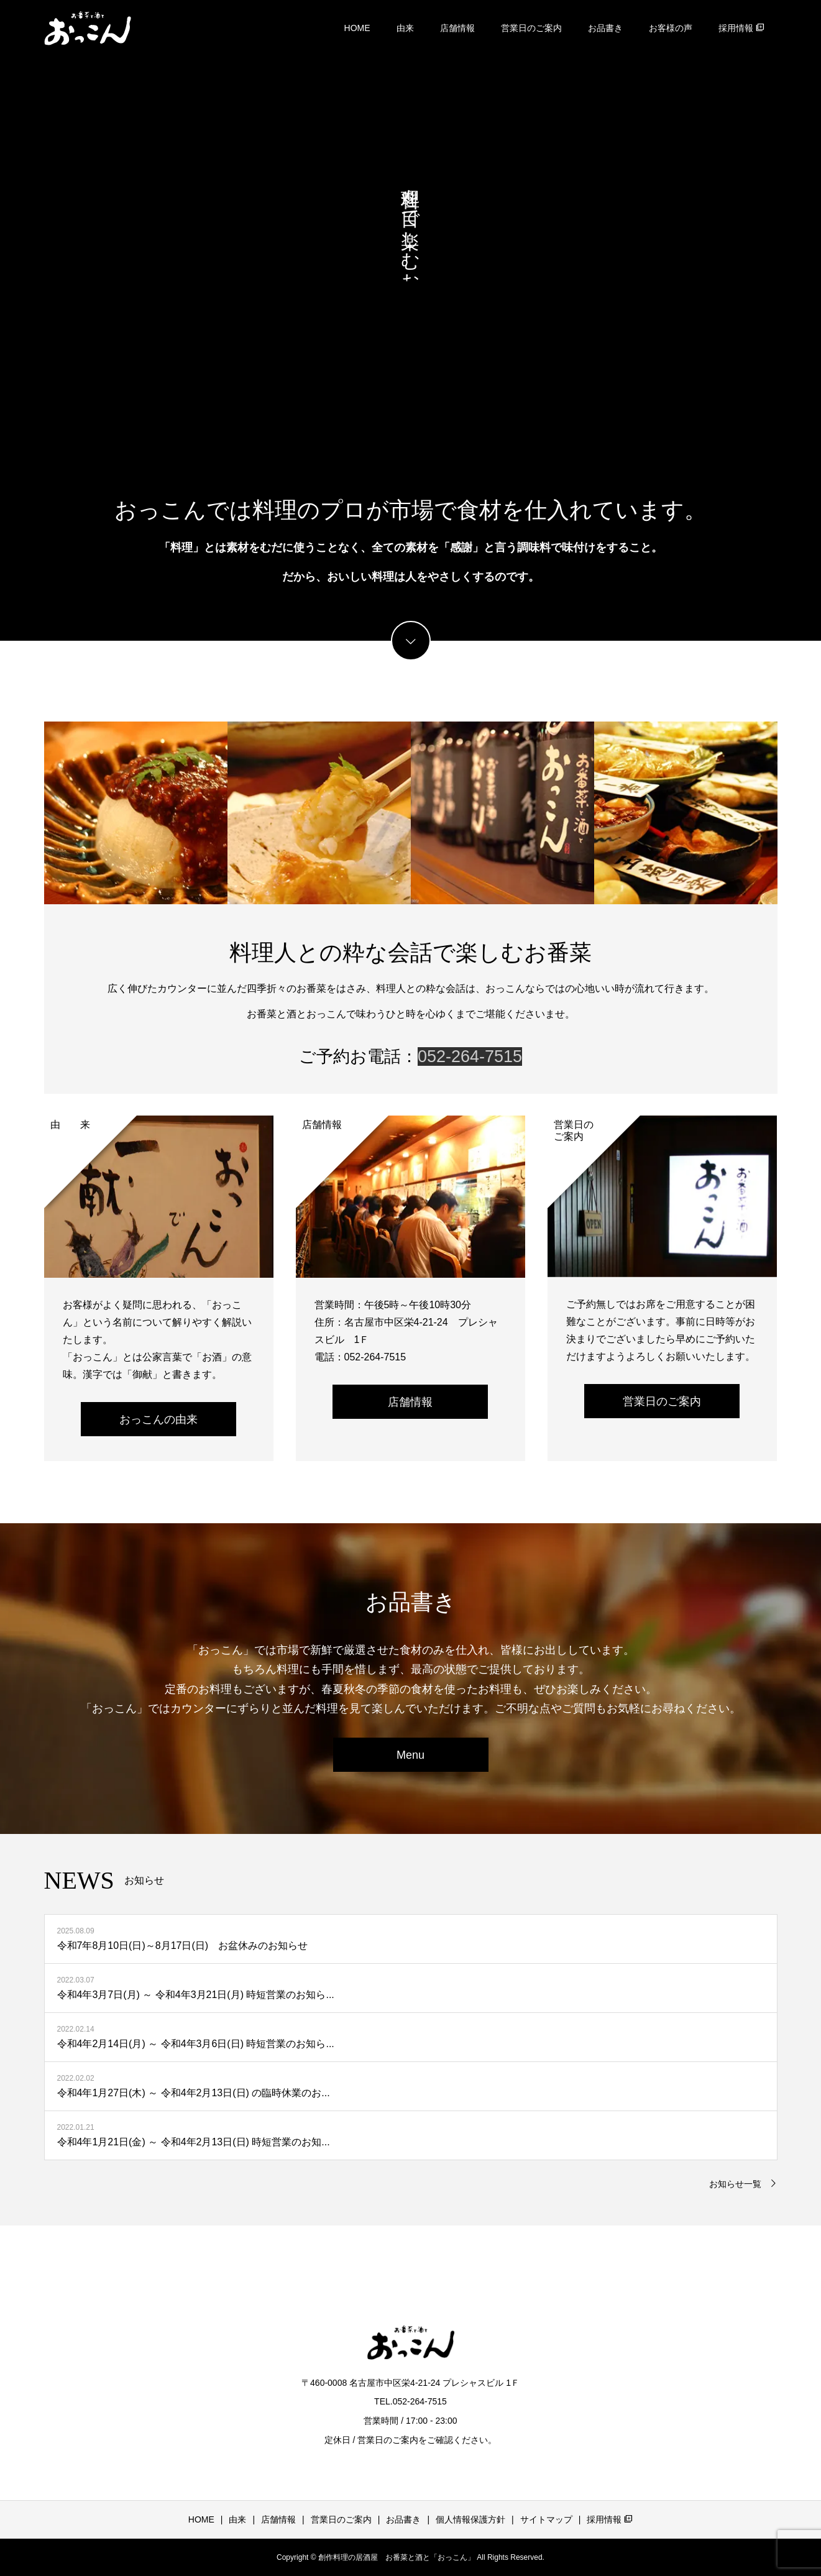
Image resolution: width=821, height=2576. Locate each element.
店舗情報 (457, 28)
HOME (357, 28)
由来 (405, 28)
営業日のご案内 (531, 28)
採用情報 (741, 27)
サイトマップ (546, 2519)
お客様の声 (670, 28)
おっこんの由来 (158, 1419)
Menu (410, 1755)
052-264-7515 (470, 1056)
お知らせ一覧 (735, 2184)
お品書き (605, 28)
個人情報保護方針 (470, 2519)
